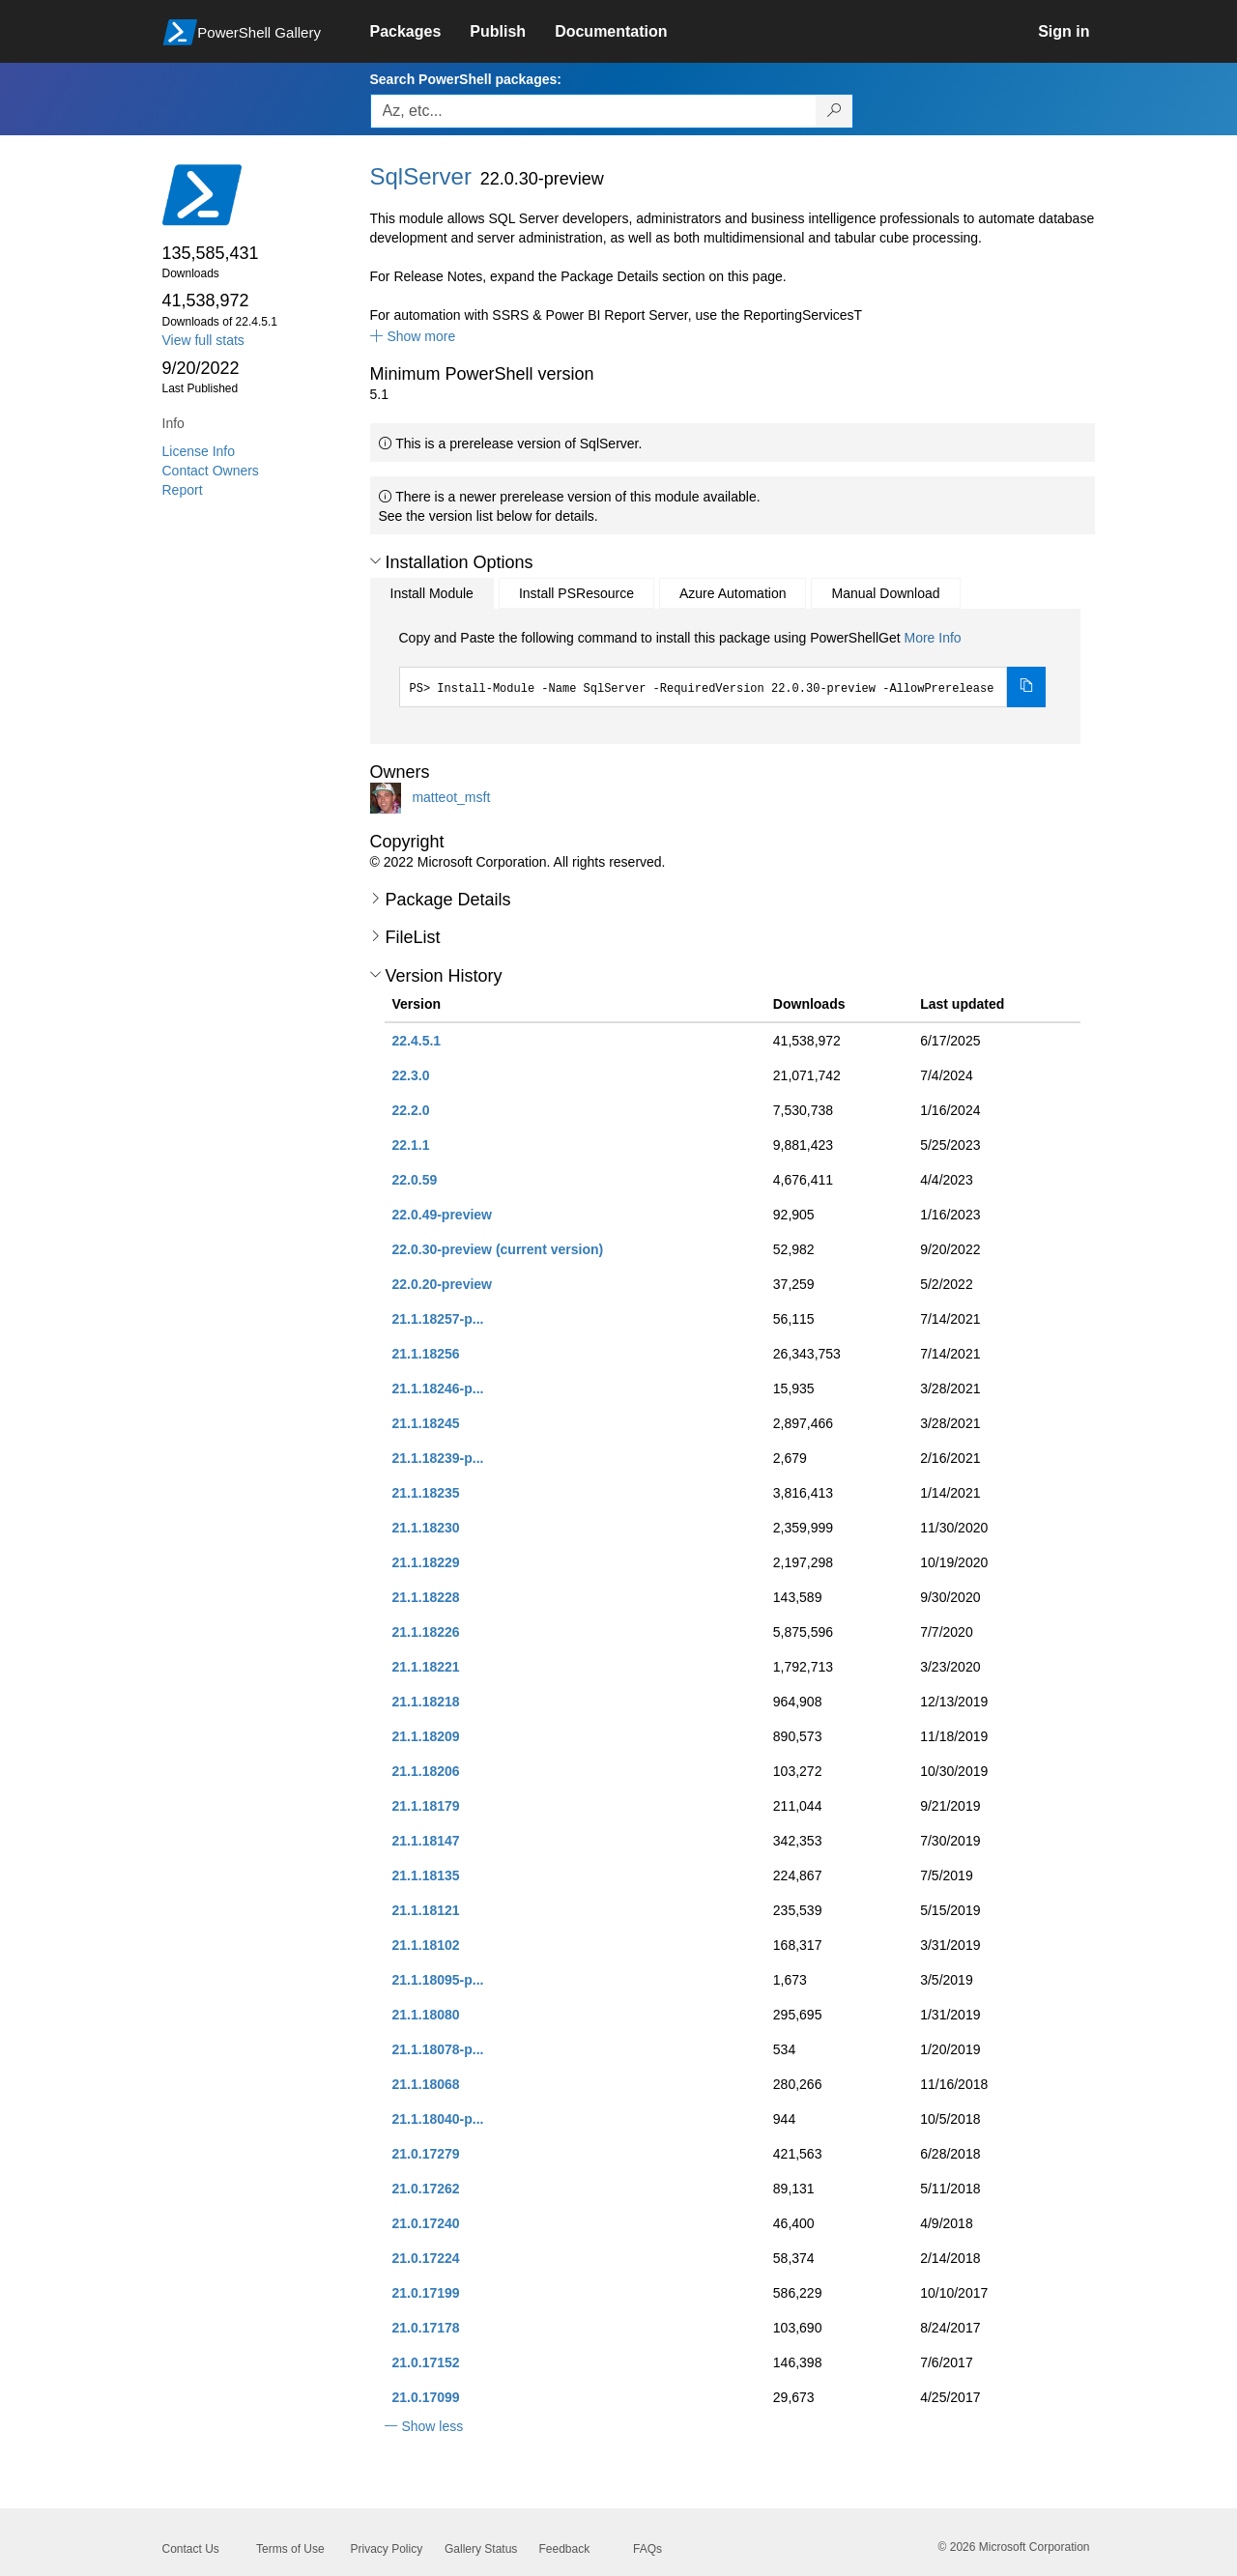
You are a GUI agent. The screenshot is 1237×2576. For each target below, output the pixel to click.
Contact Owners (210, 470)
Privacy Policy (387, 2549)
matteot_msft (451, 796)
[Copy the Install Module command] (1026, 687)
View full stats (203, 340)
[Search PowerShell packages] (834, 111)
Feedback (564, 2549)
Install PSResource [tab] (576, 593)
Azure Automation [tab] (733, 593)
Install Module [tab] (432, 593)
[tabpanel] (723, 667)
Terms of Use (290, 2549)
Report (182, 490)
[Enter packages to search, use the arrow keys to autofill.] (593, 111)
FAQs (647, 2549)
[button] (413, 336)
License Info (199, 451)
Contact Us (190, 2549)
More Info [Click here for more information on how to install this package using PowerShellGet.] (932, 637)
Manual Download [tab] (885, 593)
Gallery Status (481, 2549)
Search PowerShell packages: (465, 79)
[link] (420, 32)
